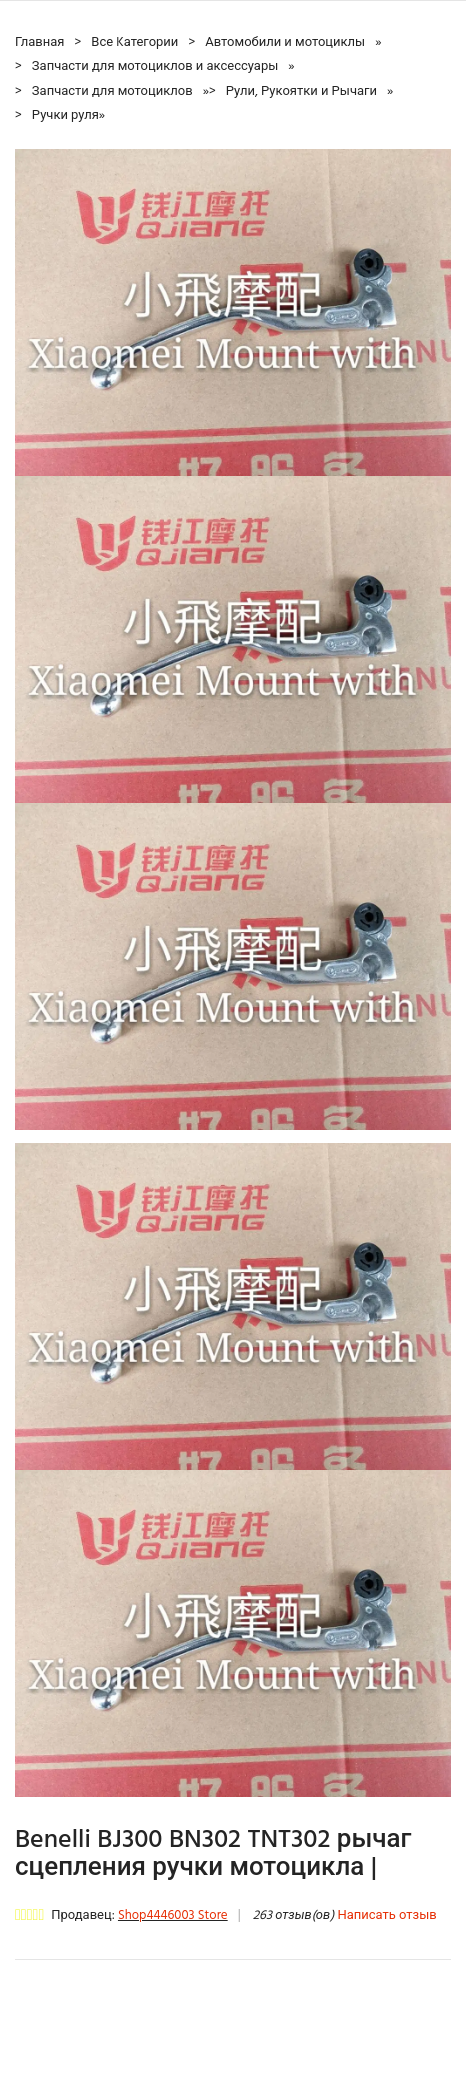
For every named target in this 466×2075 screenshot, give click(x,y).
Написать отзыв (386, 1915)
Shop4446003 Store (173, 1915)
